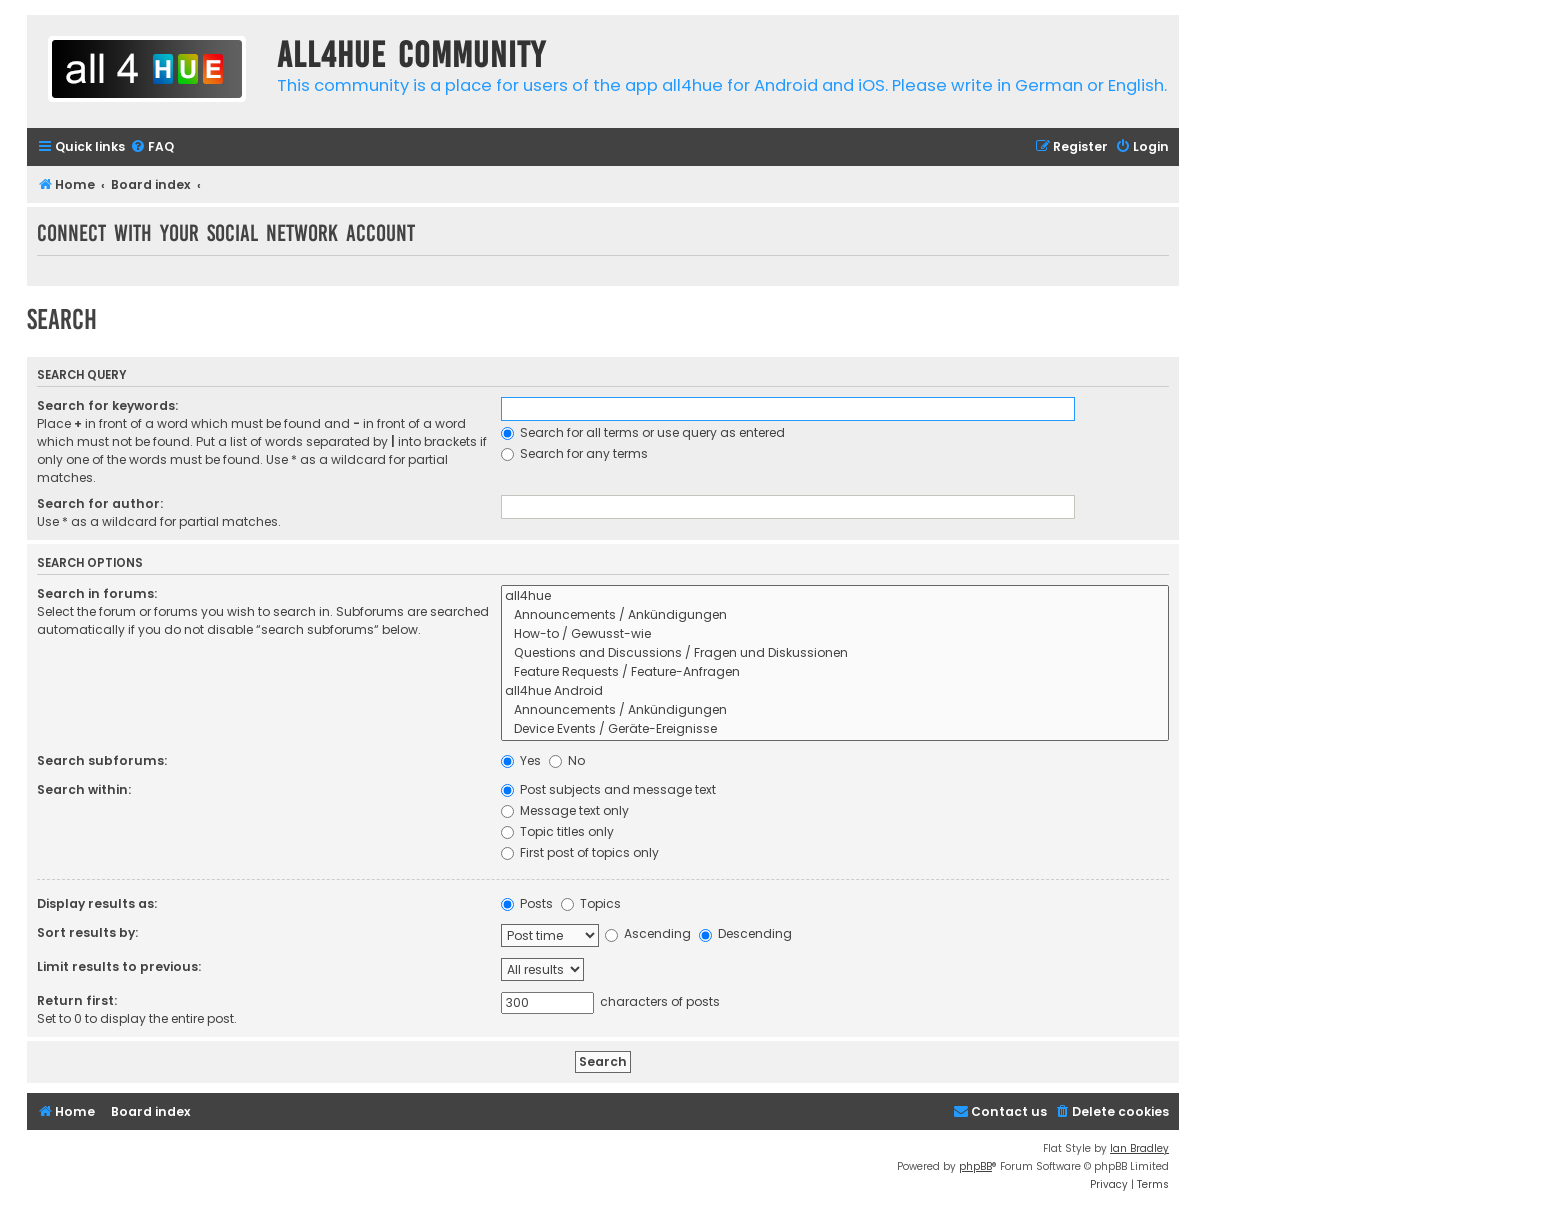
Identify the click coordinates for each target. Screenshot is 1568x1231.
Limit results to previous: (119, 966)
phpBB (975, 1166)
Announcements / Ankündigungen (835, 615)
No (567, 760)
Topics (591, 903)
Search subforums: (102, 760)
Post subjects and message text (608, 789)
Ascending (648, 933)
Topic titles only (557, 831)
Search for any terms (574, 453)
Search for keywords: (107, 405)
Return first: (77, 1000)
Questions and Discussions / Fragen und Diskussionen (835, 653)
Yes (521, 760)
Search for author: (100, 503)
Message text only (565, 810)
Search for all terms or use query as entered (643, 432)
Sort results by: (87, 932)
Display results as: (97, 903)
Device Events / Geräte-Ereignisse (835, 729)
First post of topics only (580, 852)
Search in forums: (97, 593)
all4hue (835, 596)
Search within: (84, 789)
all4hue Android (835, 691)
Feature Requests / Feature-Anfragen (835, 672)
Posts (527, 903)
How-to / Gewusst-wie (835, 634)
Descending (745, 933)
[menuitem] (152, 147)
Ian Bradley (1139, 1148)
